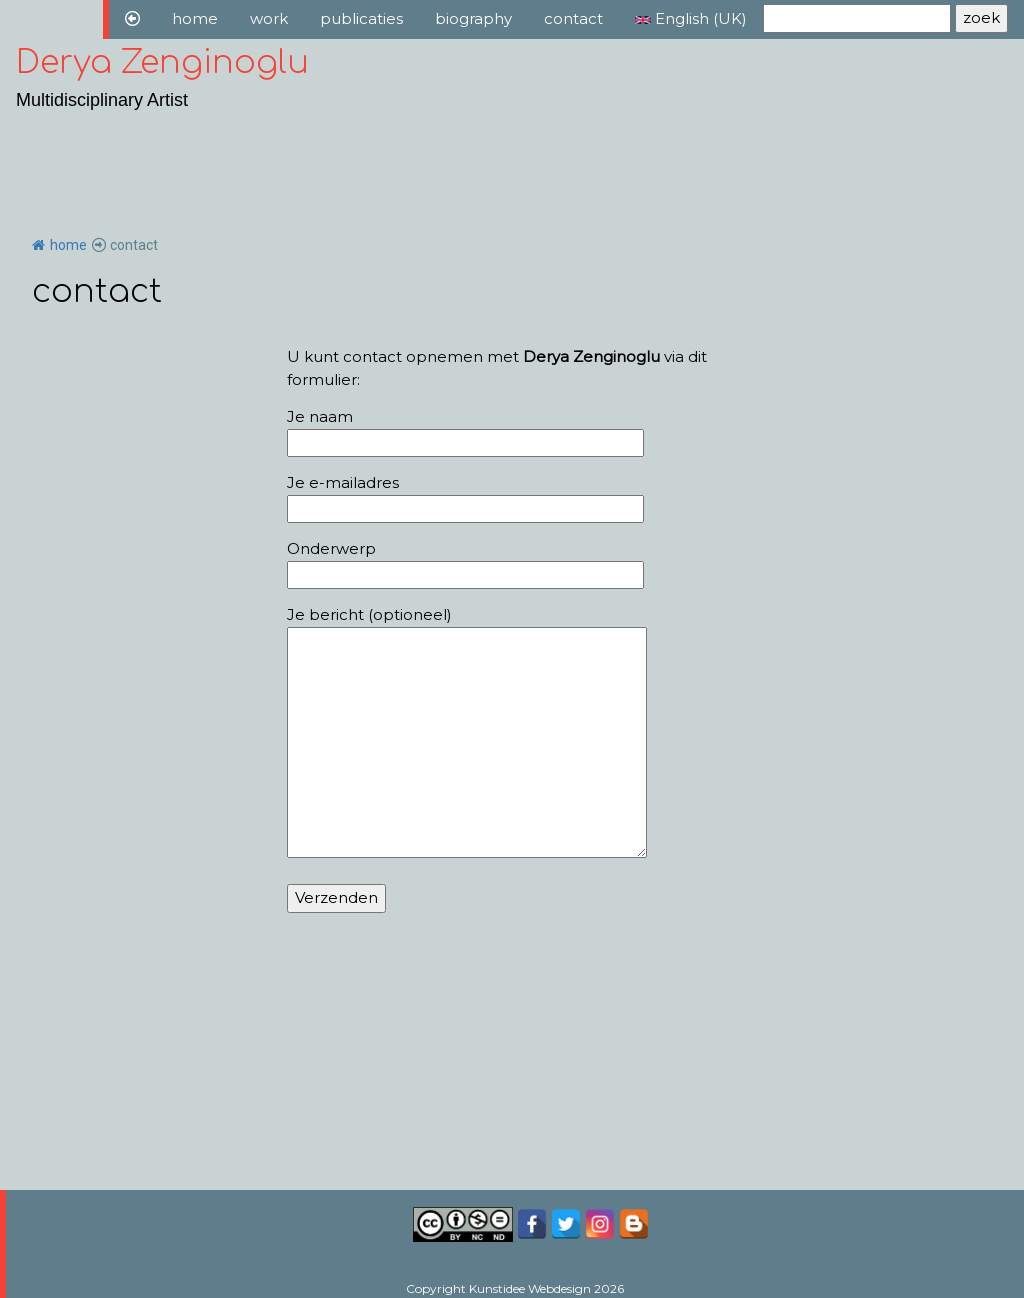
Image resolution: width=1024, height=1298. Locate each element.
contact (573, 18)
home (195, 18)
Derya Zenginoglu (162, 62)
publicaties (361, 18)
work (269, 18)
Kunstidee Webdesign (530, 1288)
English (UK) (691, 18)
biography (473, 18)
